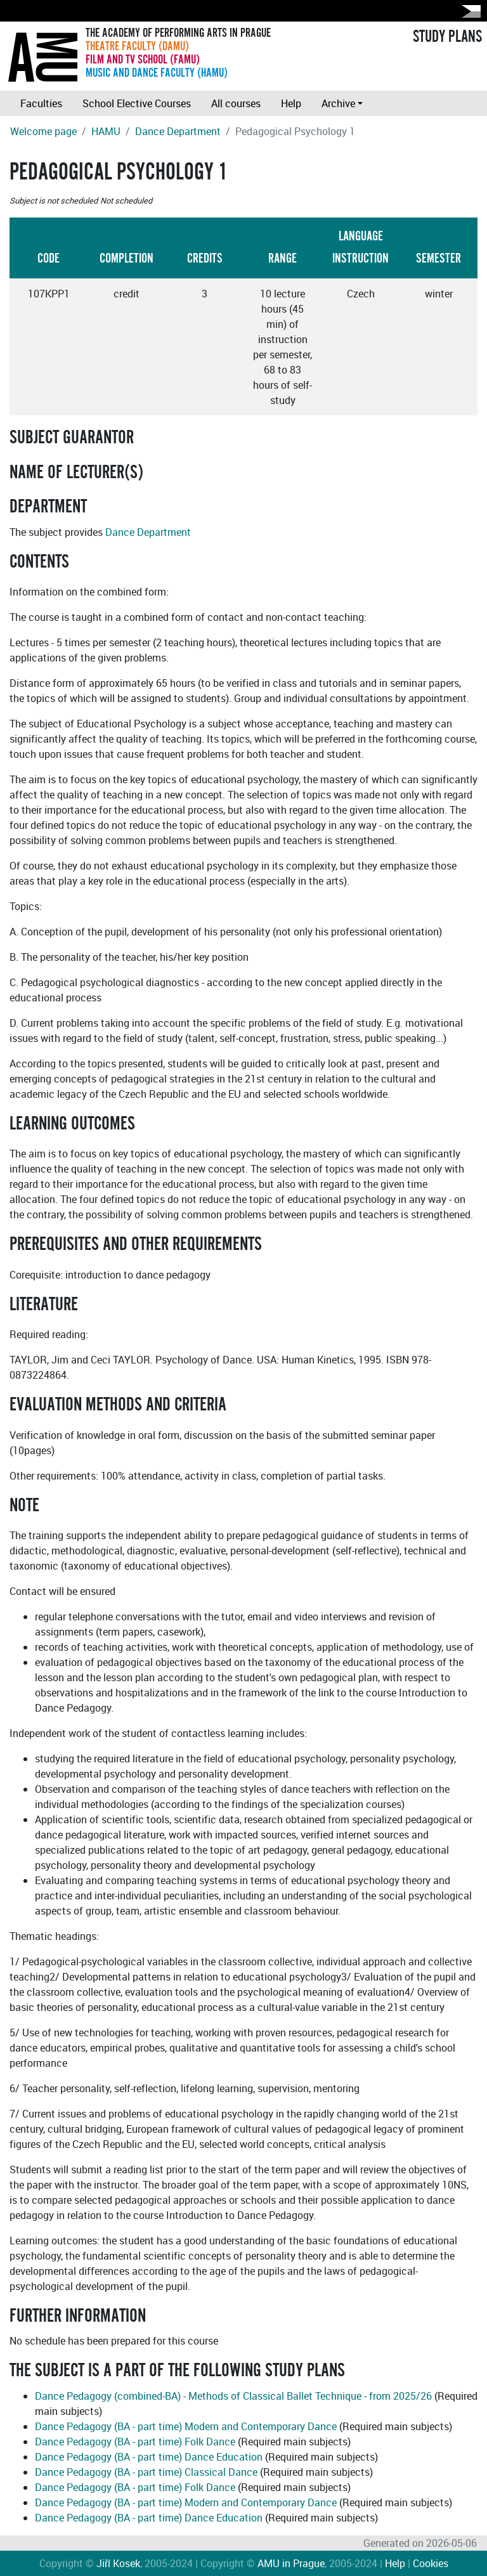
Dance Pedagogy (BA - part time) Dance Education (149, 2457)
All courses (236, 103)
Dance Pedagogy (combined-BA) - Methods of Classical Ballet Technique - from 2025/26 (233, 2396)
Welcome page (43, 131)
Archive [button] (338, 103)
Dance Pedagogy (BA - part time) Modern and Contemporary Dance (186, 2426)
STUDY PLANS (447, 37)
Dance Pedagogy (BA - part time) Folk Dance (135, 2442)
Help (291, 103)
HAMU (105, 131)
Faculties (41, 103)
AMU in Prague (291, 2563)
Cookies (430, 2563)
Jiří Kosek (118, 2563)
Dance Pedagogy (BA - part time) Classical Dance (146, 2472)
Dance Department (178, 131)
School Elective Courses (136, 103)
